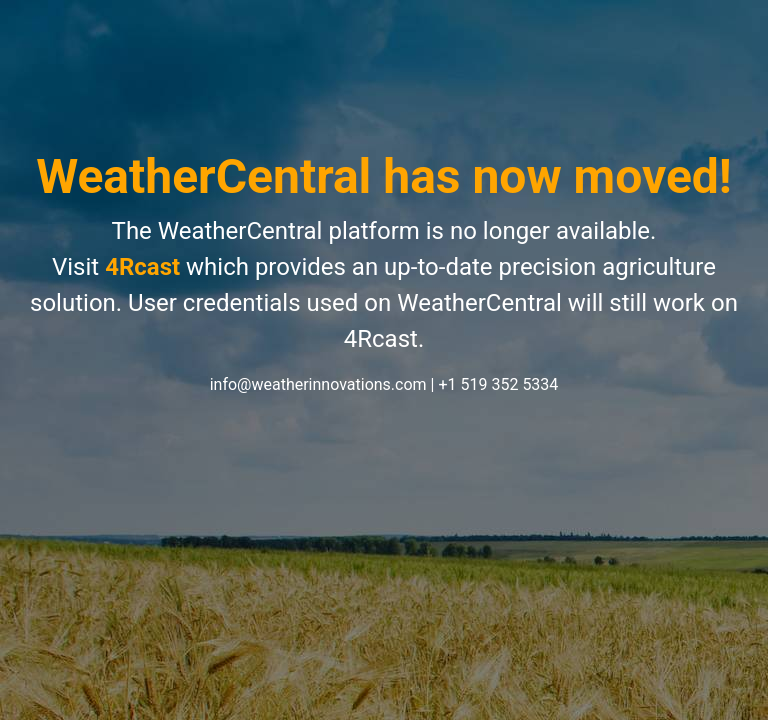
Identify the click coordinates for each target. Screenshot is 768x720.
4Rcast (142, 267)
